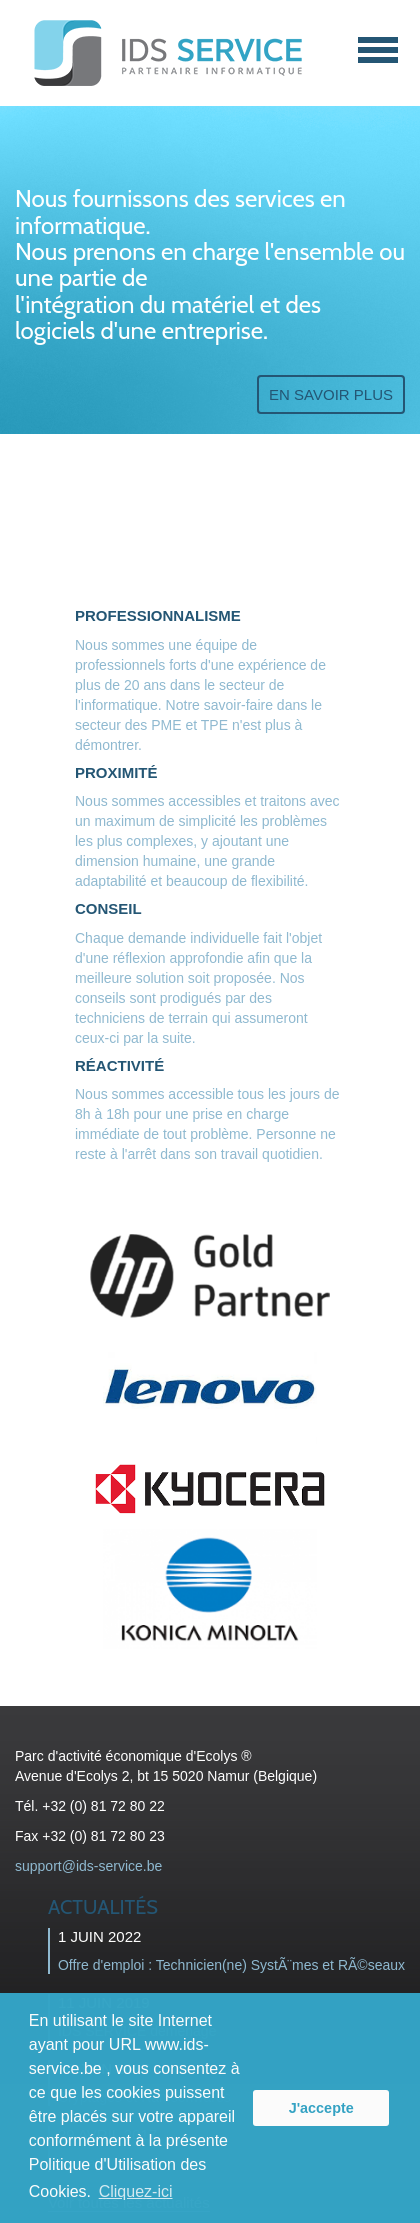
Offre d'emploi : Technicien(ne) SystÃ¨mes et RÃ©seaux (231, 1965)
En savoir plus (331, 394)
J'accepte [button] (321, 2108)
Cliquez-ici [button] (136, 2191)
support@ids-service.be (88, 1866)
